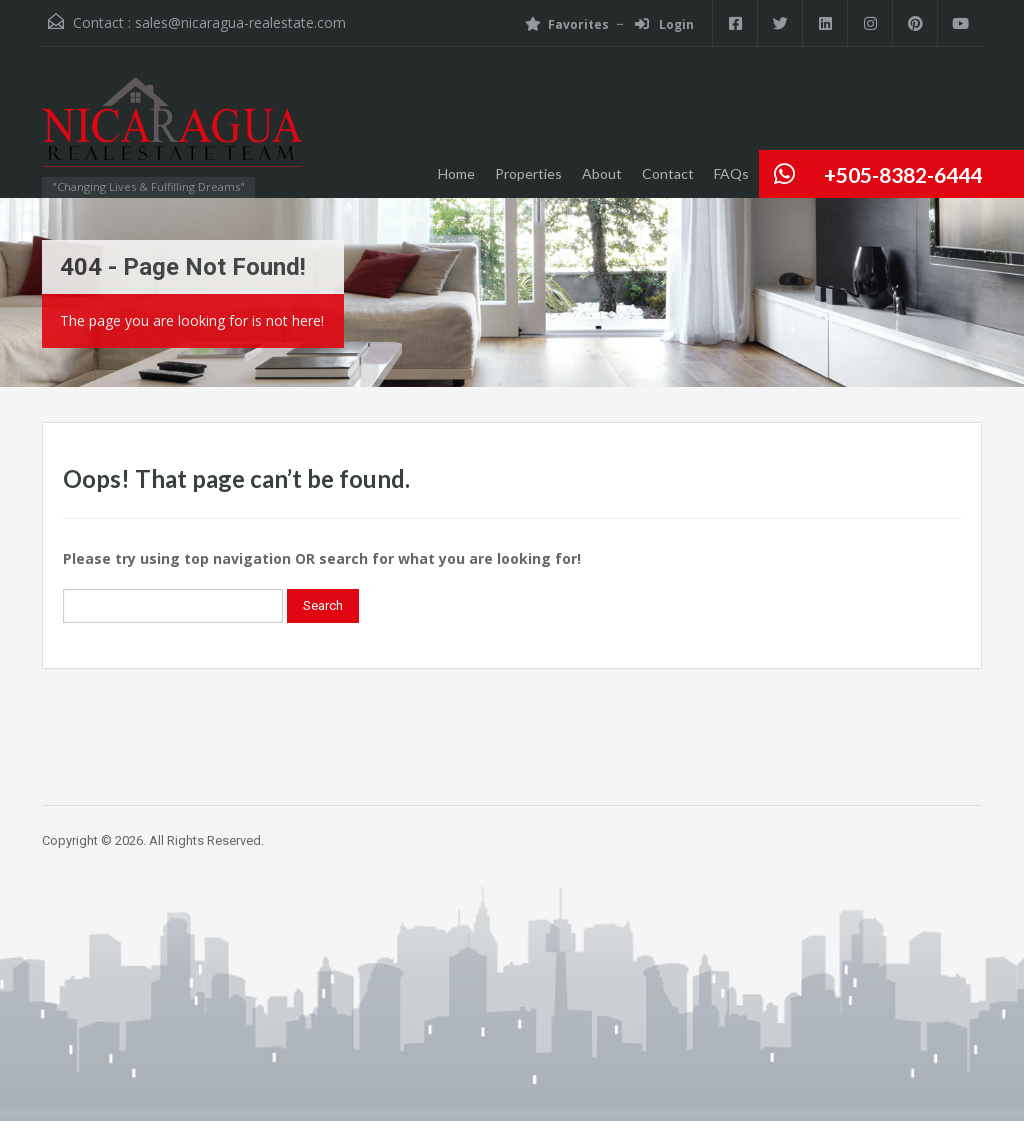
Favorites (567, 24)
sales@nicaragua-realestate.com (240, 22)
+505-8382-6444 (903, 174)
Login (664, 24)
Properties (528, 173)
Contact (668, 173)
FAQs (731, 173)
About (602, 173)
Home (456, 173)
